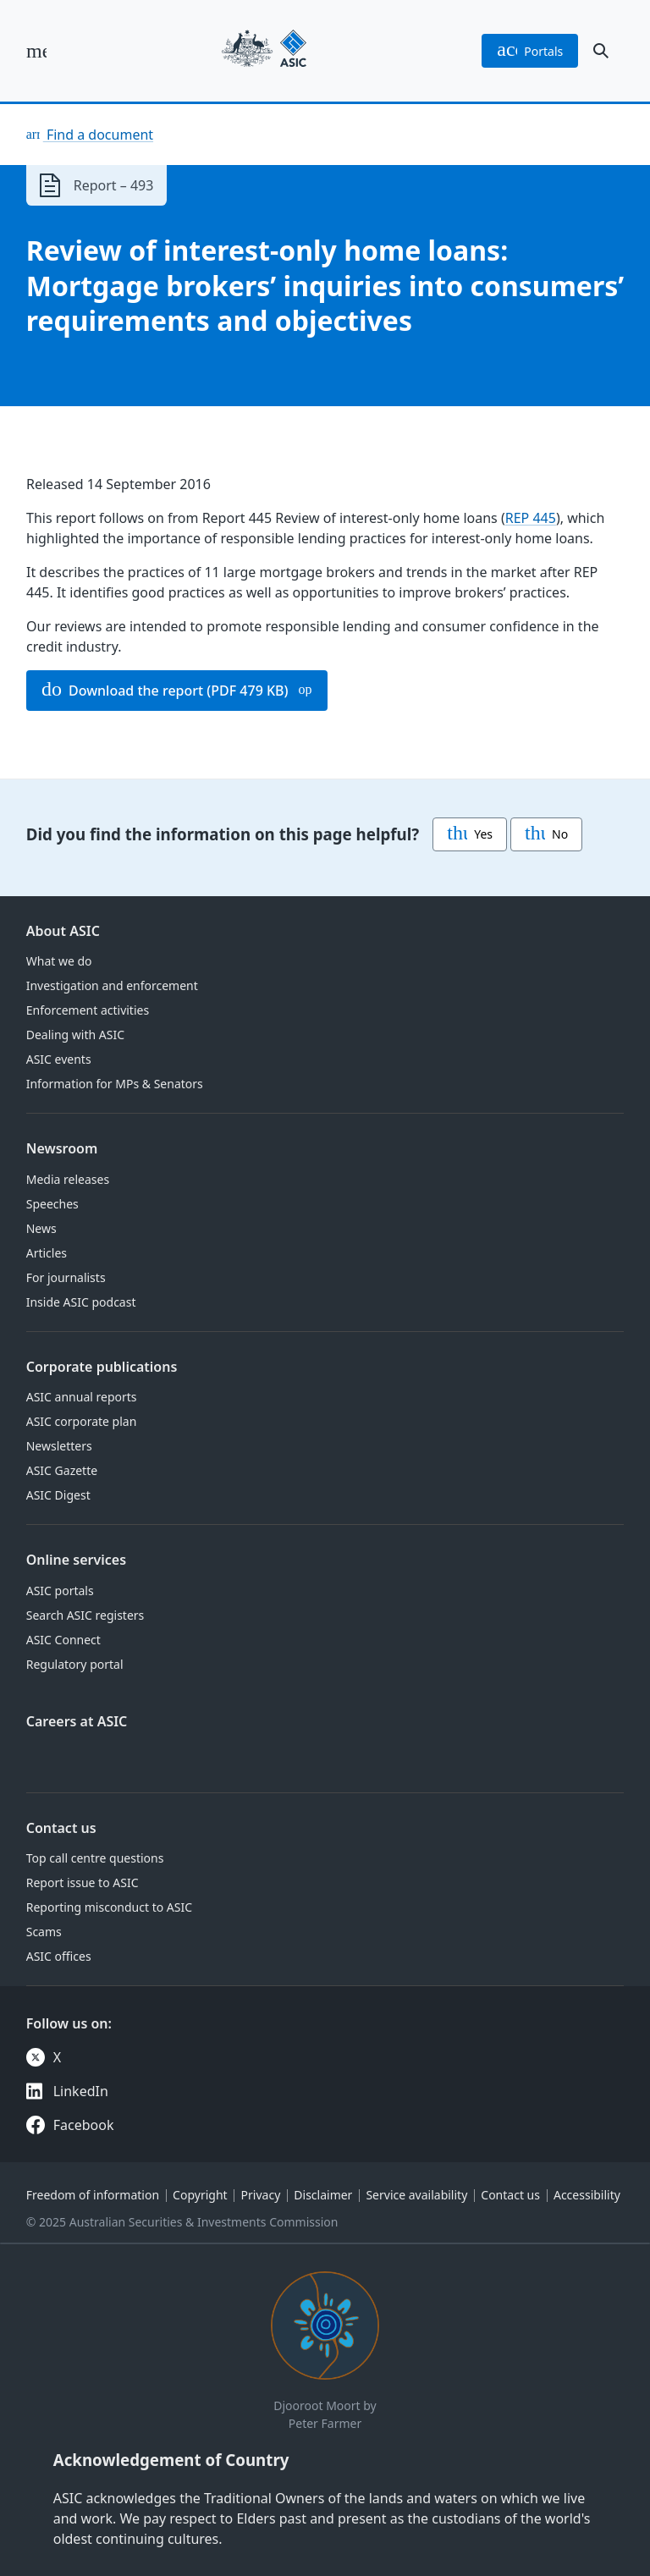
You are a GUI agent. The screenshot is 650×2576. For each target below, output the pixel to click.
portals (530, 51)
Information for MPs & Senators (114, 1084)
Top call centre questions (95, 1858)
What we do (59, 961)
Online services (76, 1559)
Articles (46, 1253)
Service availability (416, 2195)
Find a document (98, 134)
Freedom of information (92, 2195)
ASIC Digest (58, 1495)
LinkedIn (80, 2091)
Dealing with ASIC (75, 1035)
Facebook (83, 2125)
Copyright (200, 2195)
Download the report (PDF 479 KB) (165, 690)
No (546, 834)
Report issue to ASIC (82, 1882)
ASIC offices (58, 1956)
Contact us (61, 1828)
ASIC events (58, 1059)
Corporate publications (102, 1366)
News (41, 1228)
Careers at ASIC (77, 1721)
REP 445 (529, 518)
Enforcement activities (87, 1010)
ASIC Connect (63, 1640)
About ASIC (63, 931)
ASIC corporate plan (81, 1421)
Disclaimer (323, 2195)
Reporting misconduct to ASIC (109, 1907)
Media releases (67, 1179)
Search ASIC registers (85, 1615)
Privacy (261, 2195)
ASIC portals (60, 1590)
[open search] (601, 50)
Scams (44, 1932)
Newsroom (62, 1148)
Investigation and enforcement (112, 985)
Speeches (52, 1204)
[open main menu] (36, 51)
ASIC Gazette (61, 1470)
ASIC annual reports (81, 1397)
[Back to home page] (264, 51)
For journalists (66, 1277)
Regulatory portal (75, 1664)
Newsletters (59, 1446)
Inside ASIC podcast (81, 1302)
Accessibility (587, 2195)
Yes (470, 834)
